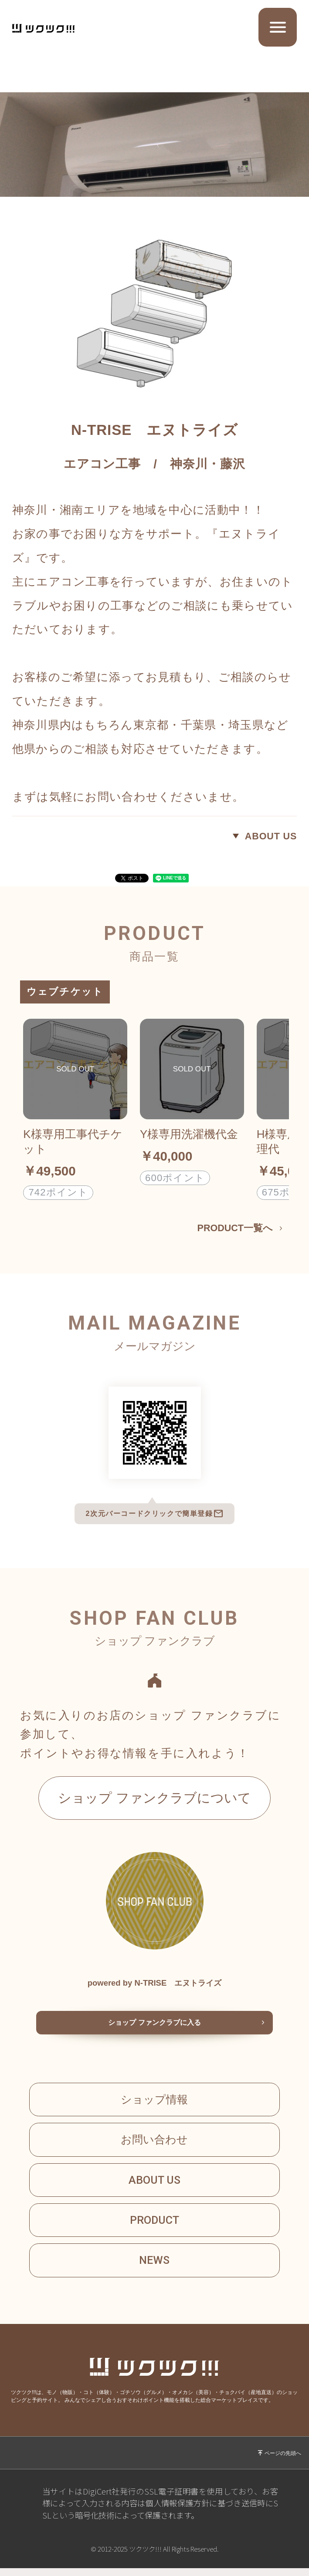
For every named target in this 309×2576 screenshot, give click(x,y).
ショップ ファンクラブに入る (154, 2024)
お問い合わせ (154, 2143)
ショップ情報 (154, 2102)
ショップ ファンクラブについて (154, 1798)
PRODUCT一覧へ (234, 1228)
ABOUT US (270, 836)
